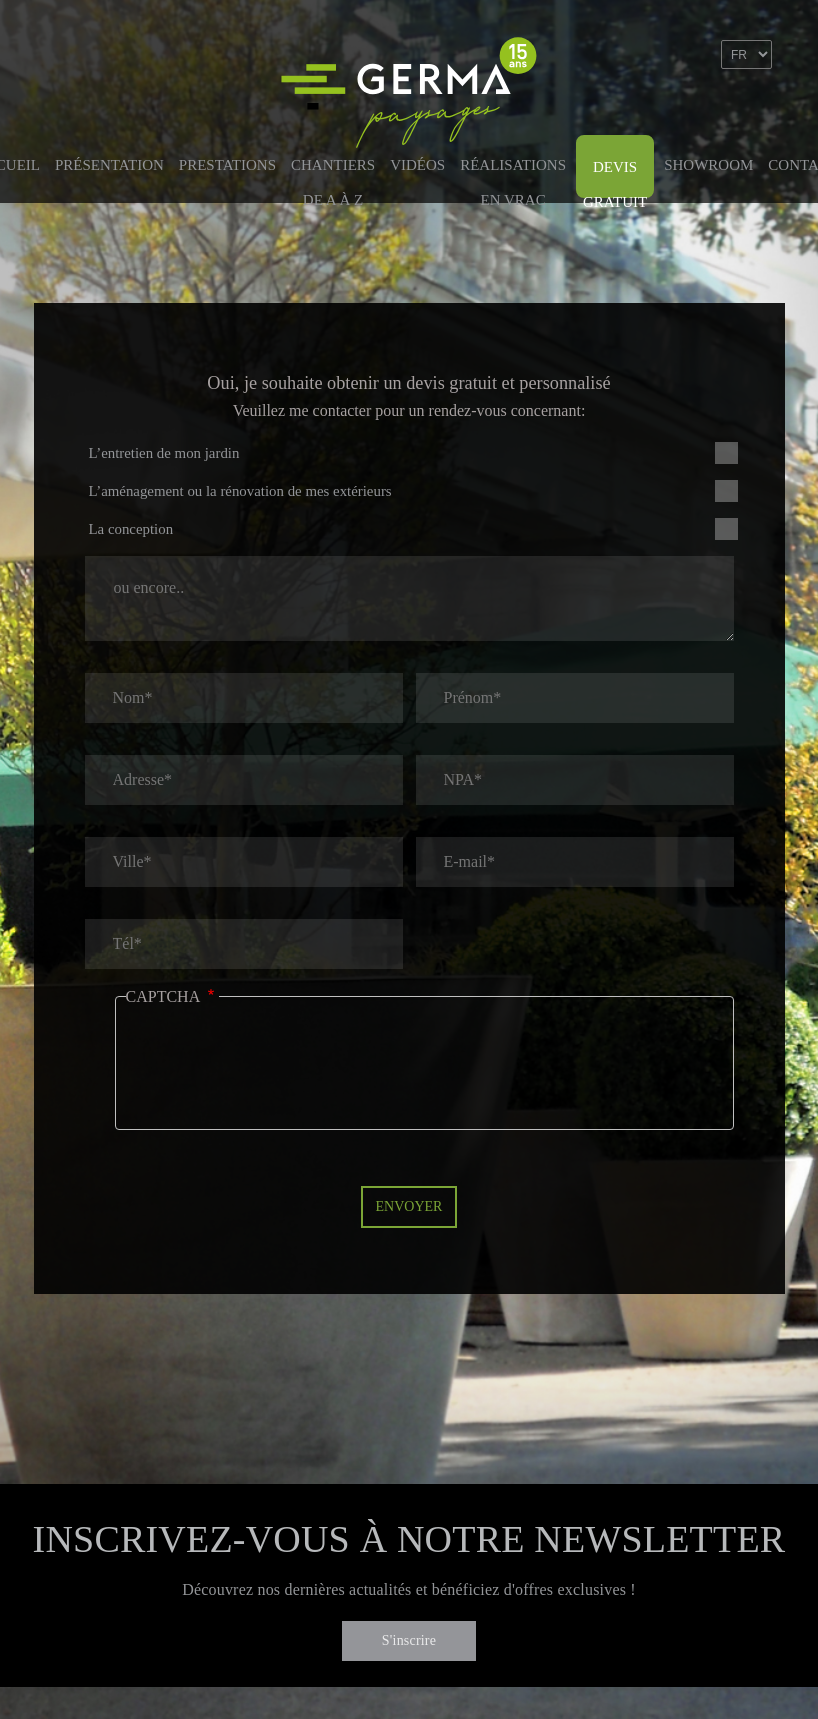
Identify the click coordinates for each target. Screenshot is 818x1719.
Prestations (227, 165)
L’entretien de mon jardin (164, 453)
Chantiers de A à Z (333, 175)
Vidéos (417, 165)
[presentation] (278, 1078)
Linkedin (714, 113)
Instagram (757, 113)
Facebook (671, 113)
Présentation (109, 165)
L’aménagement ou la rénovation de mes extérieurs (240, 491)
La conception (131, 529)
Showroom (708, 165)
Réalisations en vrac (513, 175)
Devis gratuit (615, 178)
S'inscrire (409, 1640)
